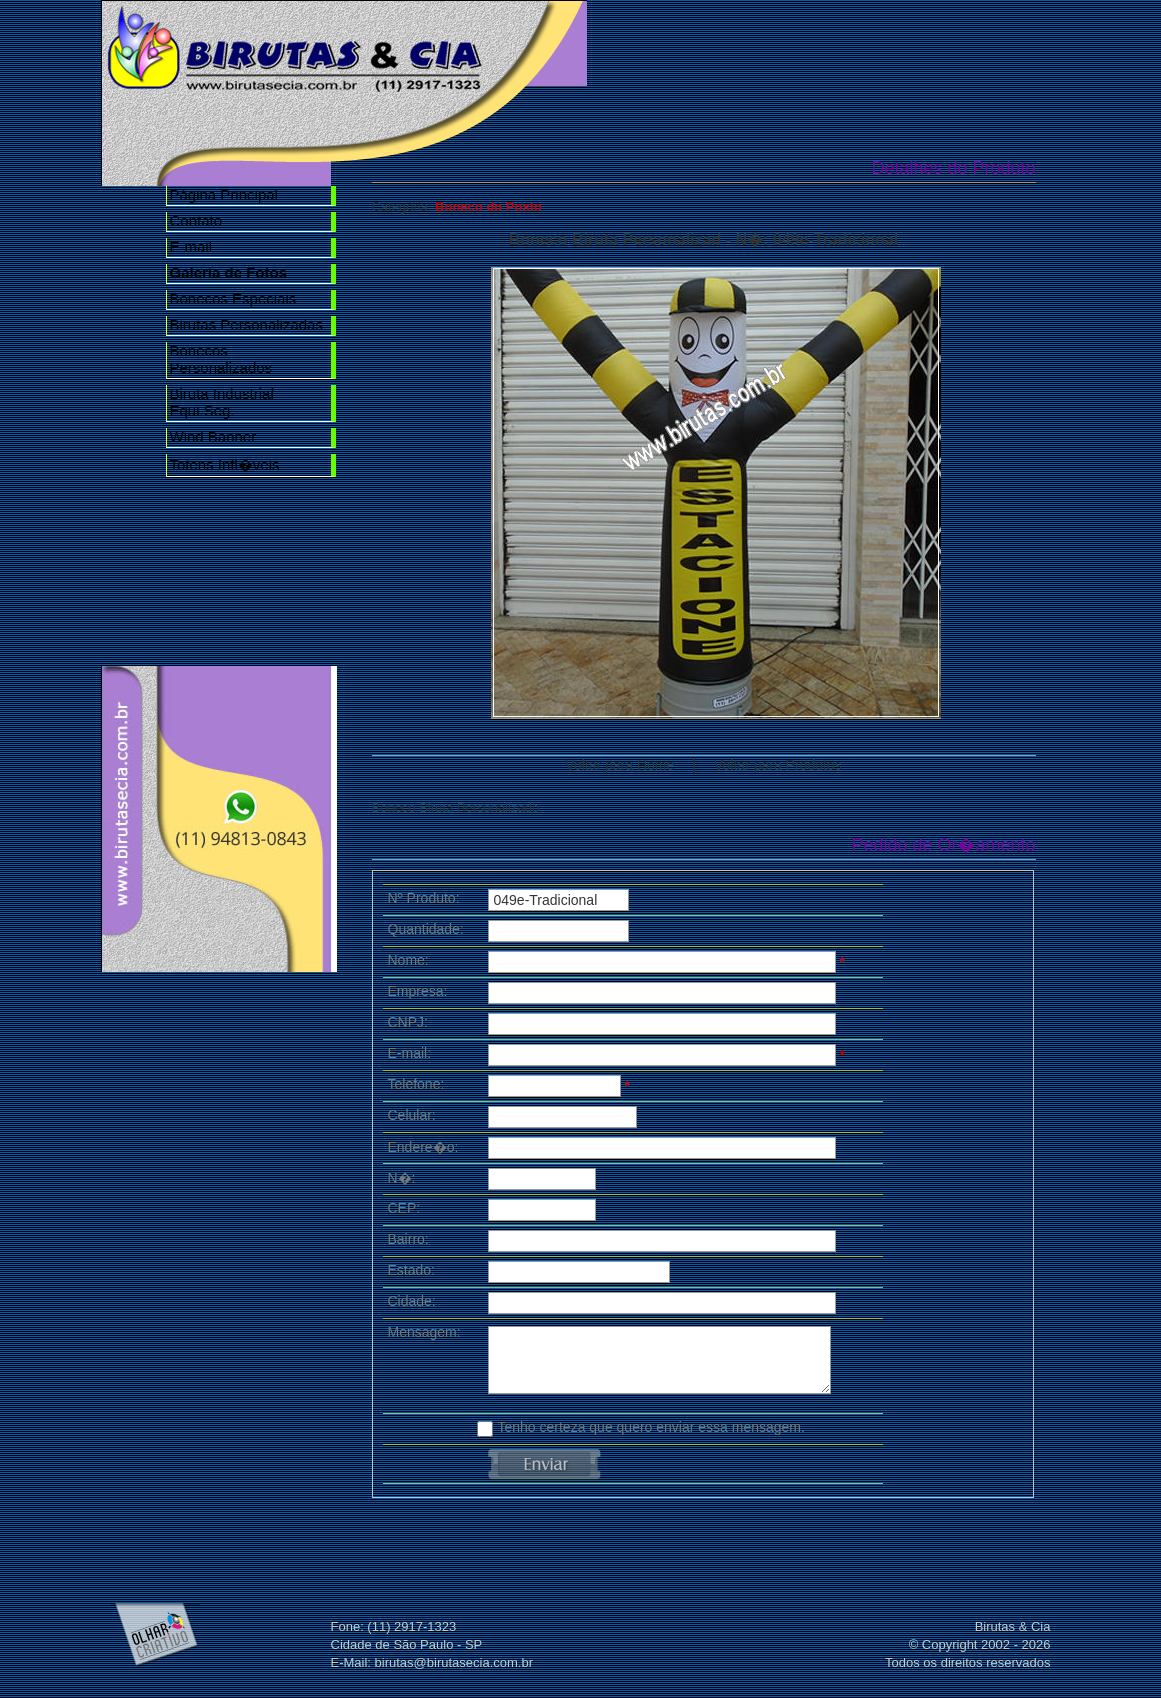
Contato (196, 220)
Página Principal (224, 194)
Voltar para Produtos (778, 765)
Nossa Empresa (763, 42)
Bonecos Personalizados (221, 359)
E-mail (191, 246)
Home (649, 42)
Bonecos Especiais (233, 298)
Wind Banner (213, 436)
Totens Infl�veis (225, 464)
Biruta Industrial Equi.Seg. (222, 402)
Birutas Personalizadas (246, 324)
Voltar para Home (619, 765)
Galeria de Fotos (877, 42)
